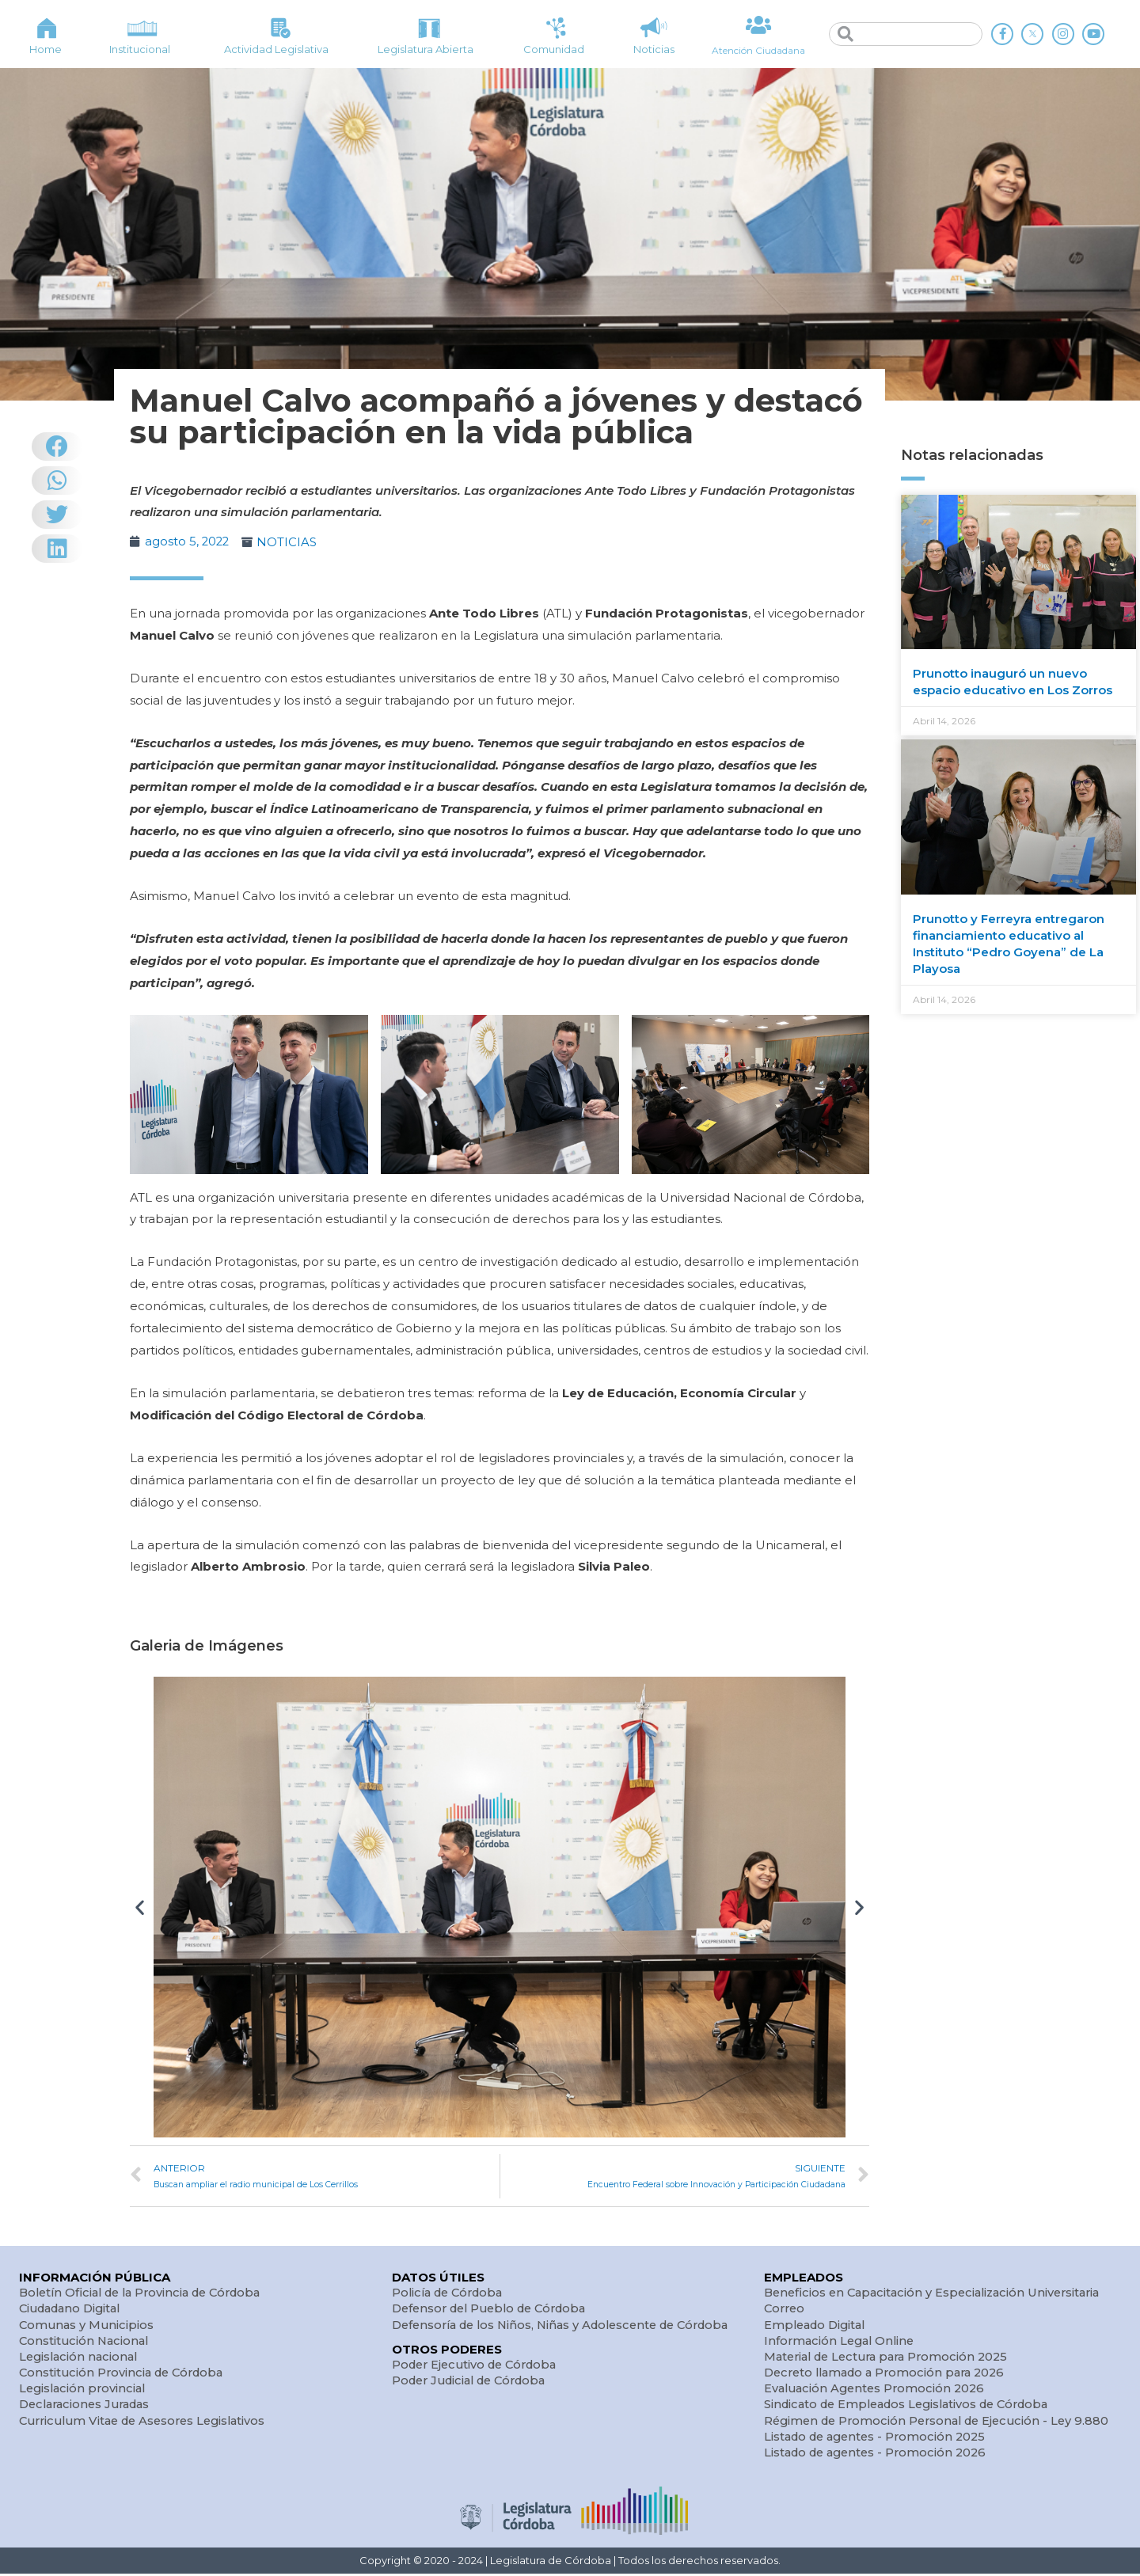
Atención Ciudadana (758, 50)
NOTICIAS (289, 541)
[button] (140, 1907)
